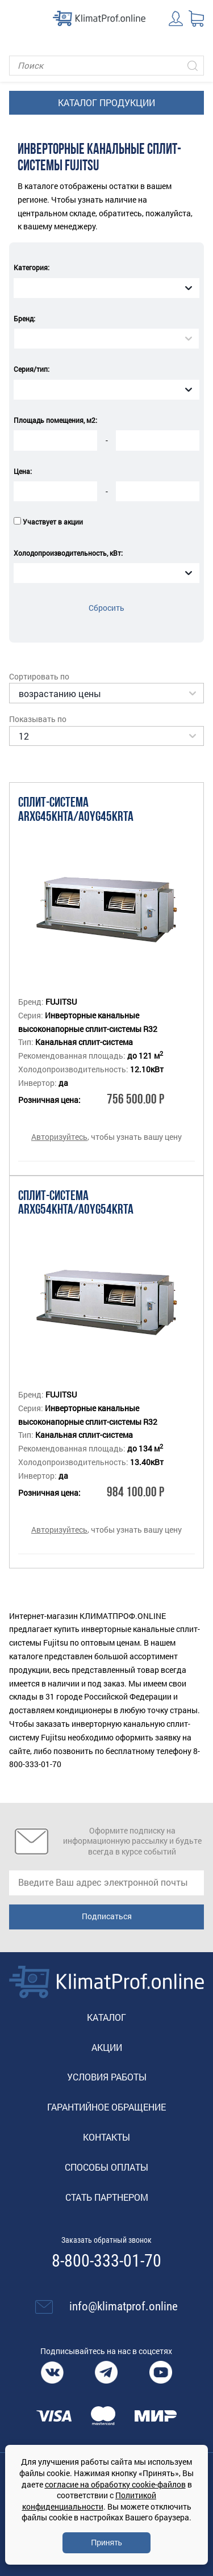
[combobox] (106, 288)
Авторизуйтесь (59, 1136)
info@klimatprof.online (123, 2306)
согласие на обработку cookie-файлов (115, 2484)
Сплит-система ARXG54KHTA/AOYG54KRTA (75, 1204)
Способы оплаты (106, 2167)
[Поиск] (106, 65)
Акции (106, 2047)
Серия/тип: (31, 369)
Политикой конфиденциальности (89, 2501)
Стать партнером (106, 2197)
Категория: (31, 267)
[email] (106, 1882)
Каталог (106, 2017)
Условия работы (107, 2077)
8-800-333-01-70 (106, 2261)
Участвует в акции (53, 521)
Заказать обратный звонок (106, 2239)
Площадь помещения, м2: (55, 420)
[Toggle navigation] (17, 18)
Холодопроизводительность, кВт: (68, 552)
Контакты (106, 2137)
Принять (106, 2542)
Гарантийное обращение (106, 2107)
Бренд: (24, 318)
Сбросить (106, 607)
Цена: (23, 471)
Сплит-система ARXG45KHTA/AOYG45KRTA (75, 810)
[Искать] (192, 65)
